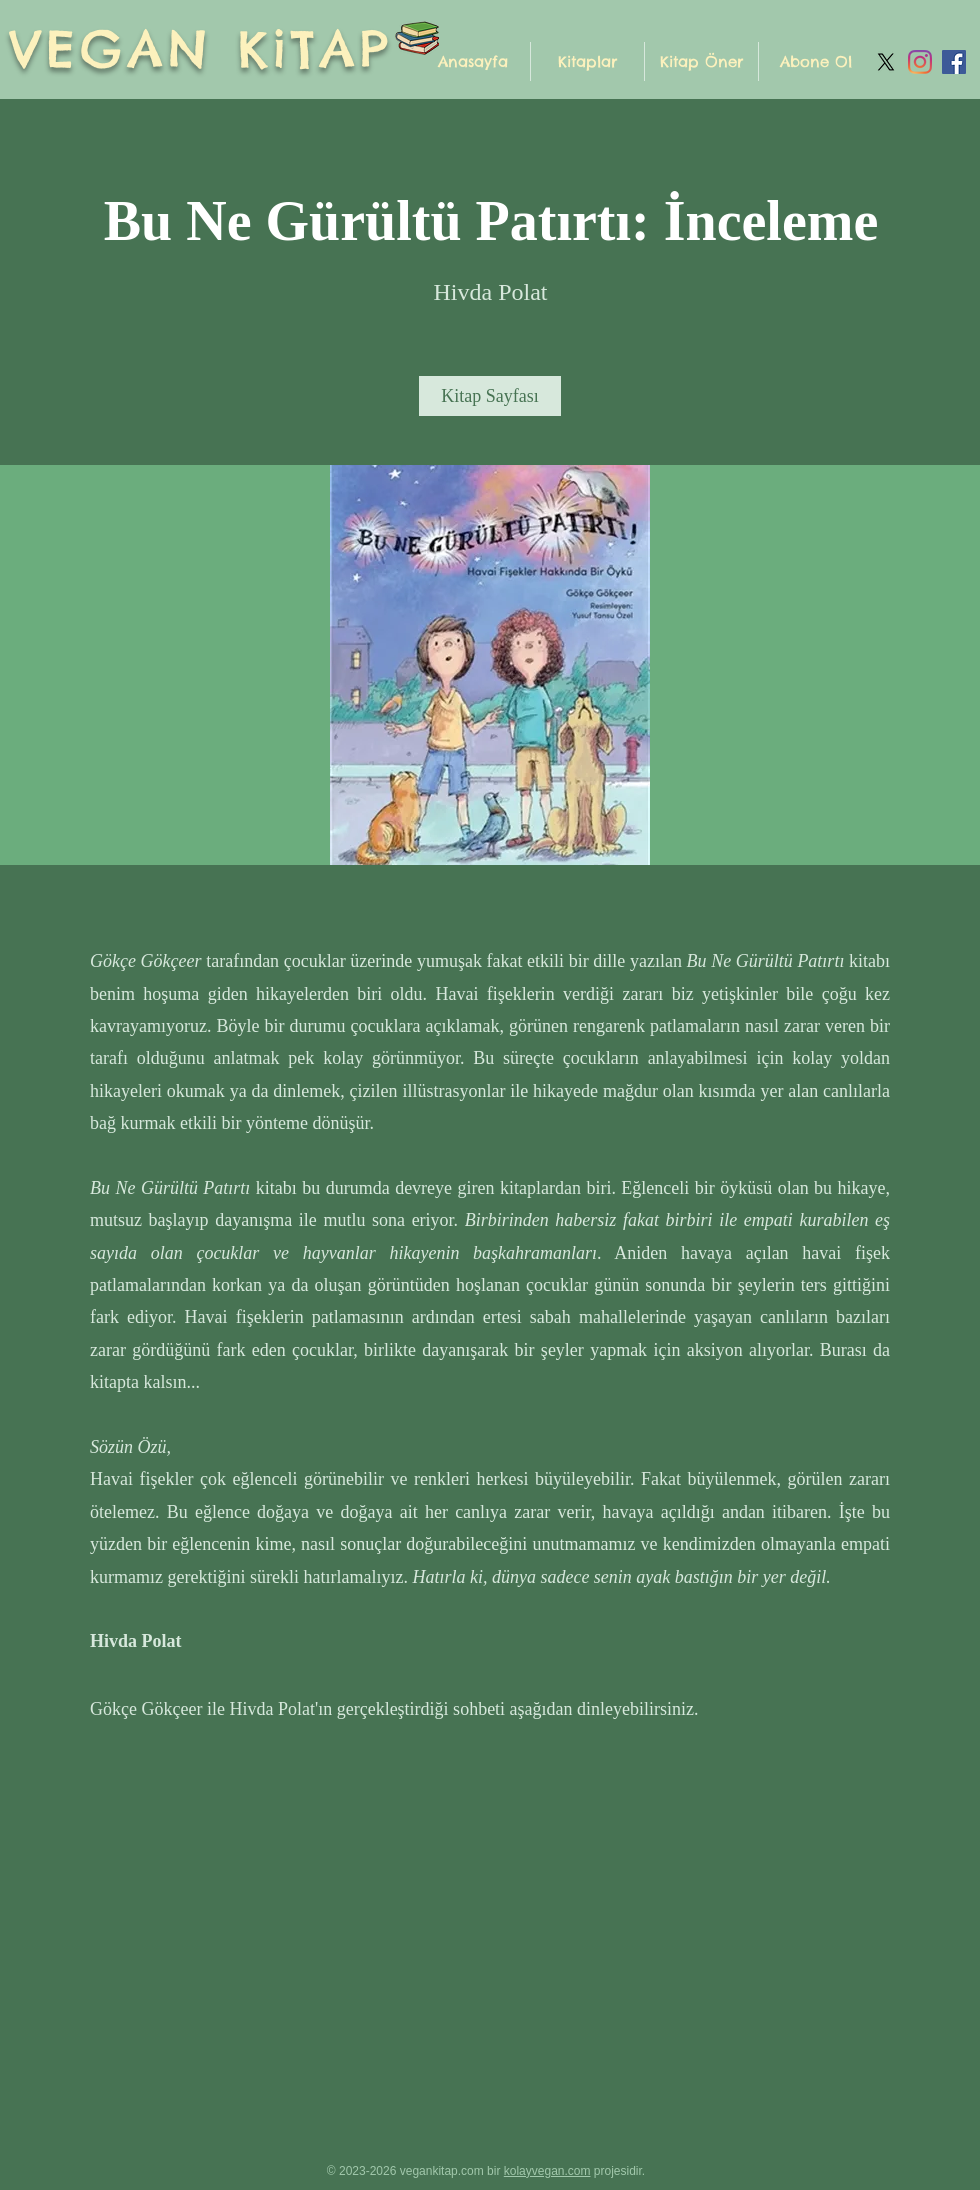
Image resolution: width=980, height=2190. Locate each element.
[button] (587, 61)
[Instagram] (920, 62)
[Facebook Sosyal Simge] (954, 62)
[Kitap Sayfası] (490, 396)
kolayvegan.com (547, 2171)
